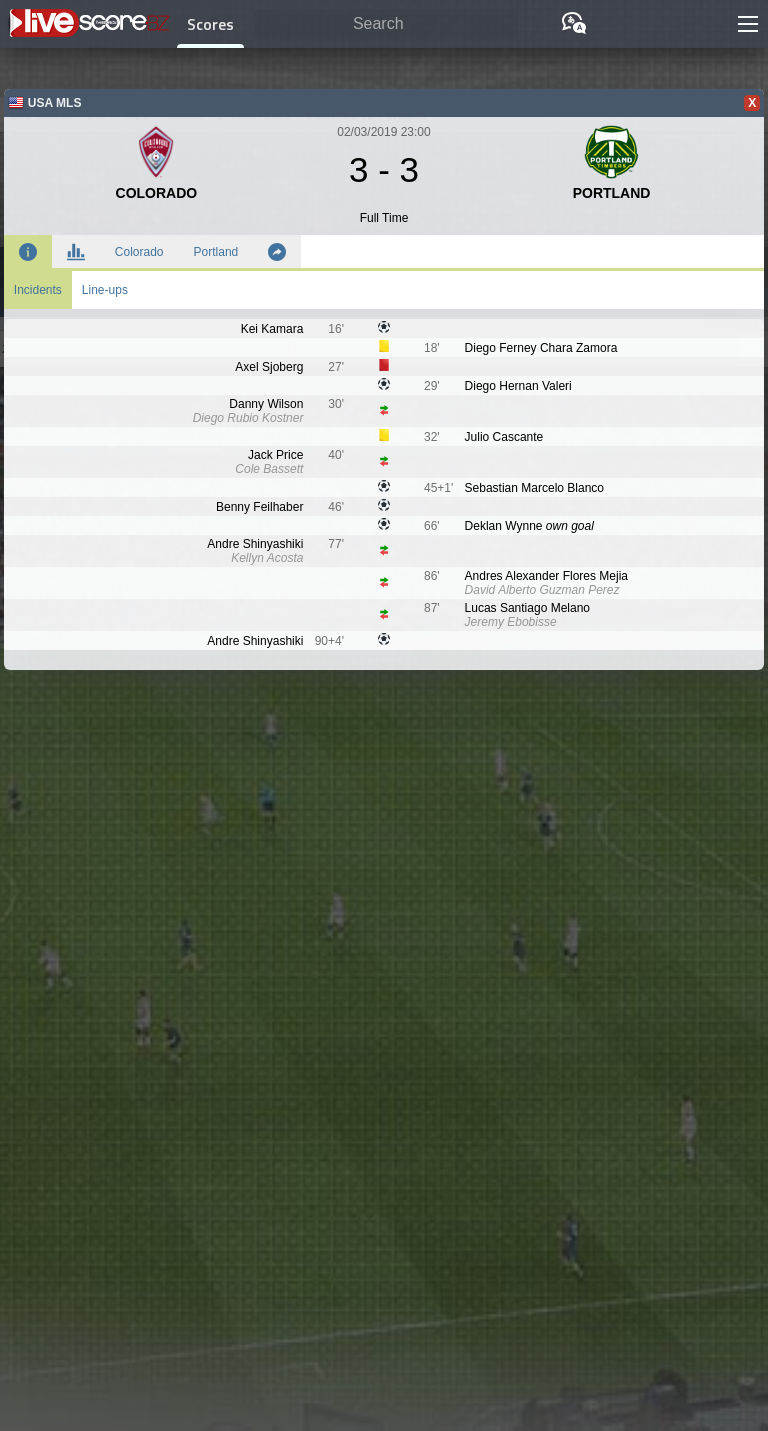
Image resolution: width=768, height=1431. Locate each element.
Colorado (139, 252)
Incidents (38, 290)
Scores (210, 24)
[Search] (386, 24)
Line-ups (105, 290)
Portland (216, 252)
